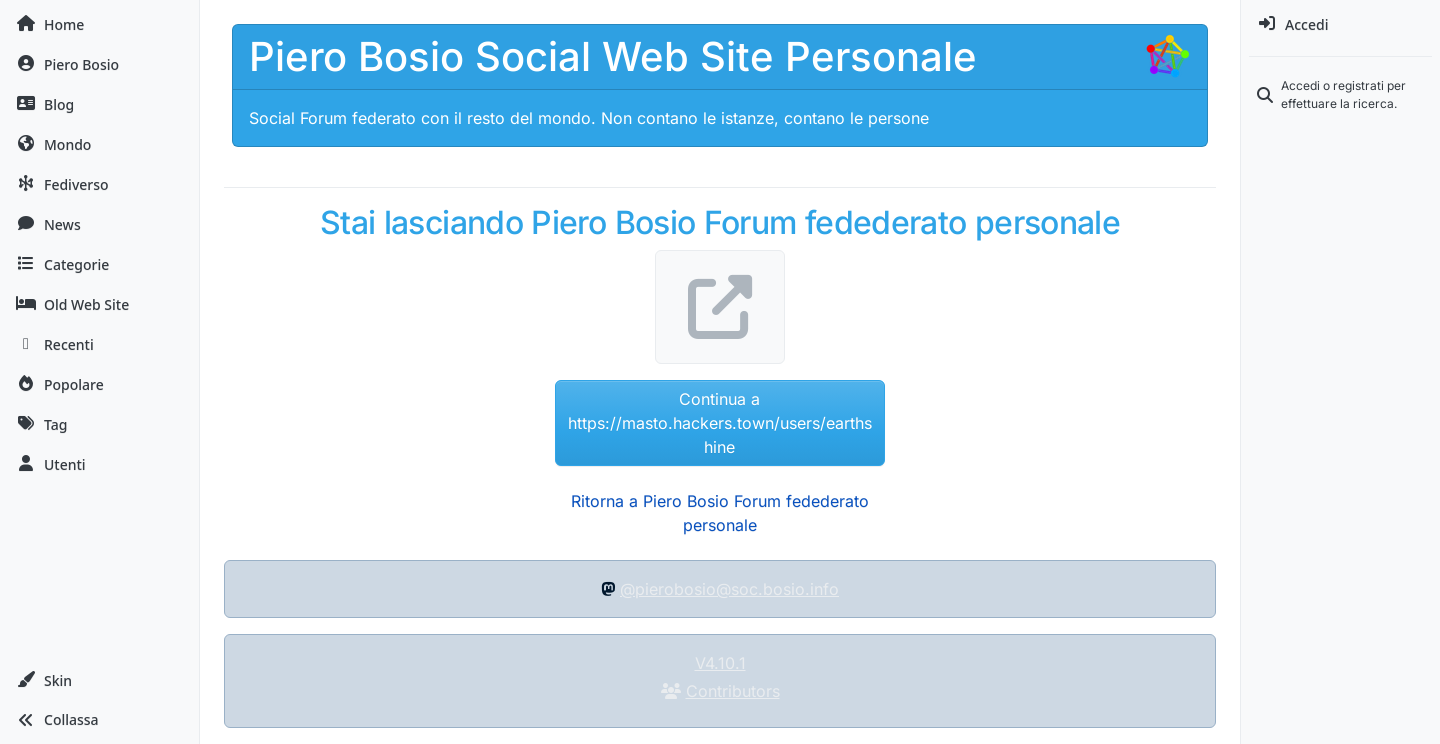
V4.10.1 (720, 663)
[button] (99, 680)
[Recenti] (99, 344)
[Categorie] (99, 264)
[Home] (99, 24)
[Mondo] (99, 144)
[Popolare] (99, 384)
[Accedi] (1340, 24)
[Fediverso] (99, 184)
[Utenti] (99, 464)
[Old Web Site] (99, 304)
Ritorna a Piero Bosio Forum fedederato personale (720, 513)
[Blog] (99, 104)
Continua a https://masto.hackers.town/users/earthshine (720, 423)
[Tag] (99, 424)
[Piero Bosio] (99, 64)
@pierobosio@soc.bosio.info (729, 589)
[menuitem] (1340, 24)
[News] (99, 224)
